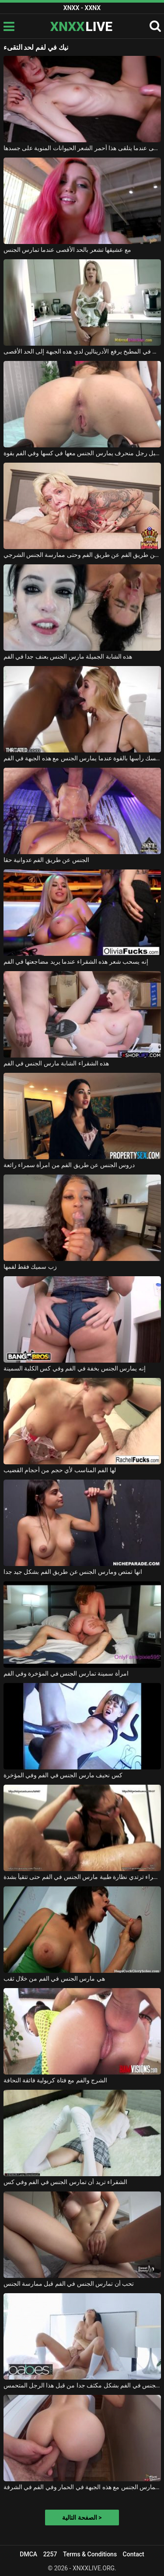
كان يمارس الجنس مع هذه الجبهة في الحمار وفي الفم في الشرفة (82, 2486)
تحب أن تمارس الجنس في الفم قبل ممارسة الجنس (68, 2283)
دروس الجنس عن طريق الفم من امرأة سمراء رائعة (69, 1164)
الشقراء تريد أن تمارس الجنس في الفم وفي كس (65, 2181)
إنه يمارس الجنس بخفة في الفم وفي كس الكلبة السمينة (74, 1368)
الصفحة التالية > (81, 2517)
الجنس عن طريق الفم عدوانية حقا (46, 859)
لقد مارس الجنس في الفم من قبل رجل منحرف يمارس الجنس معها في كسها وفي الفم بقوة (82, 453)
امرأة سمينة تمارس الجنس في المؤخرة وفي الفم (66, 1673)
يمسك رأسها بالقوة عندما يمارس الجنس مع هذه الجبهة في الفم (82, 758)
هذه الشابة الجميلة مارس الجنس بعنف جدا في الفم (68, 656)
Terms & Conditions (90, 2554)
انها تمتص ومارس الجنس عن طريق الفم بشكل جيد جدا (72, 1571)
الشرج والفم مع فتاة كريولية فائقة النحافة (55, 2080)
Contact (133, 2554)
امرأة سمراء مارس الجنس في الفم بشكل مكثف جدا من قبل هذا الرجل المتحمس (82, 2385)
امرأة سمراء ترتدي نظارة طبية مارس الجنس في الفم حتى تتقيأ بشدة (82, 1876)
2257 (50, 2554)
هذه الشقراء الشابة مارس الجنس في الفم (56, 1063)
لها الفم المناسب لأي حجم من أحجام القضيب (59, 1470)
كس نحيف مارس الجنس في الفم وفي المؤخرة (62, 1775)
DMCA (28, 2554)
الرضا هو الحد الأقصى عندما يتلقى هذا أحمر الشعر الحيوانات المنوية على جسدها (82, 147)
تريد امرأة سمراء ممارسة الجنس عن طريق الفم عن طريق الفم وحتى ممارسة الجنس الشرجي (82, 554)
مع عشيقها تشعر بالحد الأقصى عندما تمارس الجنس (67, 249)
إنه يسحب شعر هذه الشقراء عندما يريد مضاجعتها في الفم (75, 961)
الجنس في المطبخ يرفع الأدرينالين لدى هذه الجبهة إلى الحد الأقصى (82, 351)
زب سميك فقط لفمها (30, 1266)
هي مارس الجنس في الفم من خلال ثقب (54, 1978)
